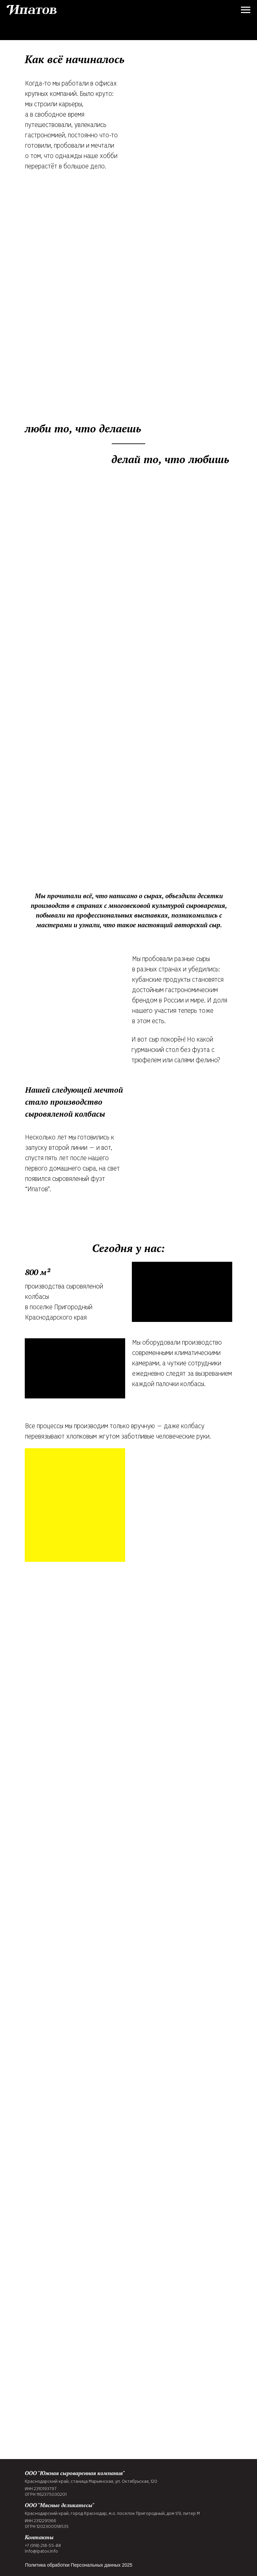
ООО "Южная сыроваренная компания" (75, 2473)
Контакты (39, 2537)
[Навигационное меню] (245, 10)
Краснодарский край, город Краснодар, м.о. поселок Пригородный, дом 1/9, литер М (112, 2514)
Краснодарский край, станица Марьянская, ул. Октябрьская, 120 (91, 2481)
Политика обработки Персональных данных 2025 (79, 2565)
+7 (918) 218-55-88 (43, 2546)
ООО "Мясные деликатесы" (59, 2505)
